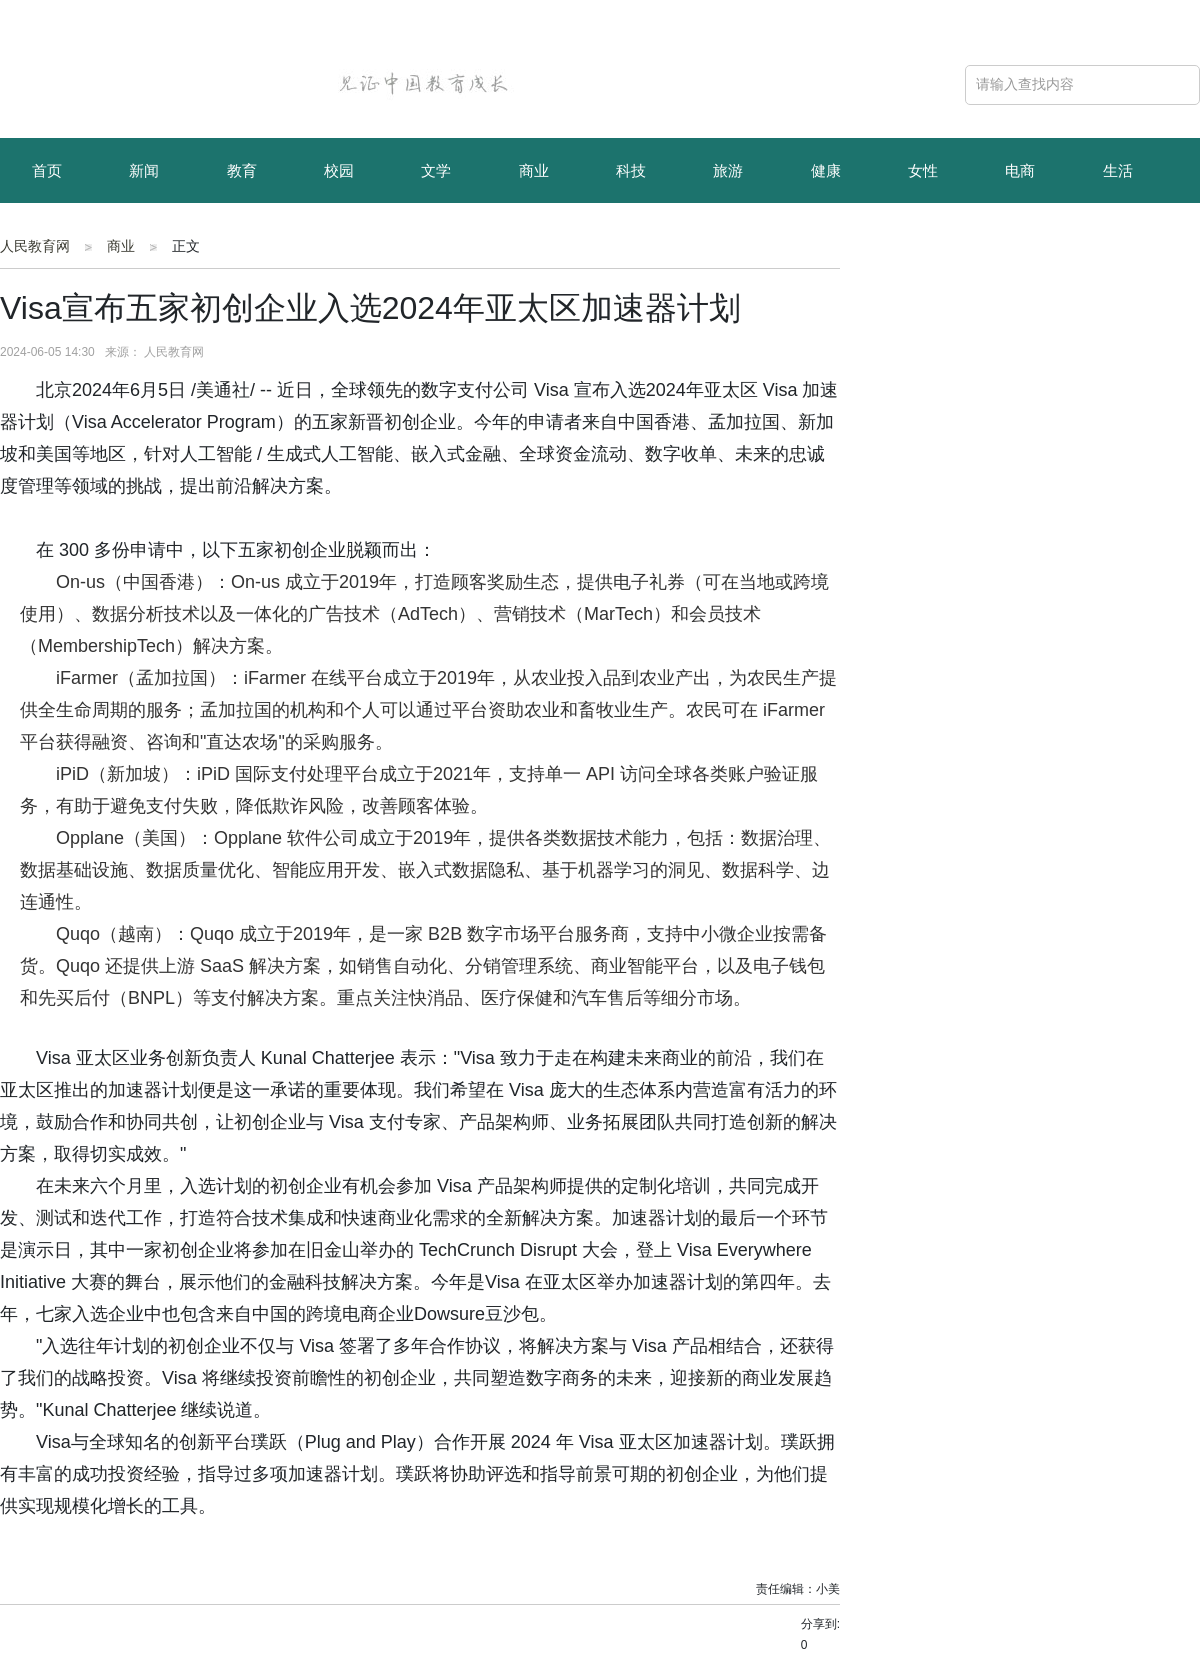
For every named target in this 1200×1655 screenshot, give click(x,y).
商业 (534, 170)
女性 (923, 170)
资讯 (144, 237)
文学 (436, 170)
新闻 (144, 170)
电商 (1020, 170)
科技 (631, 170)
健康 (826, 170)
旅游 (728, 170)
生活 (1118, 170)
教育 (242, 170)
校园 (339, 170)
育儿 (47, 237)
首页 (47, 170)
